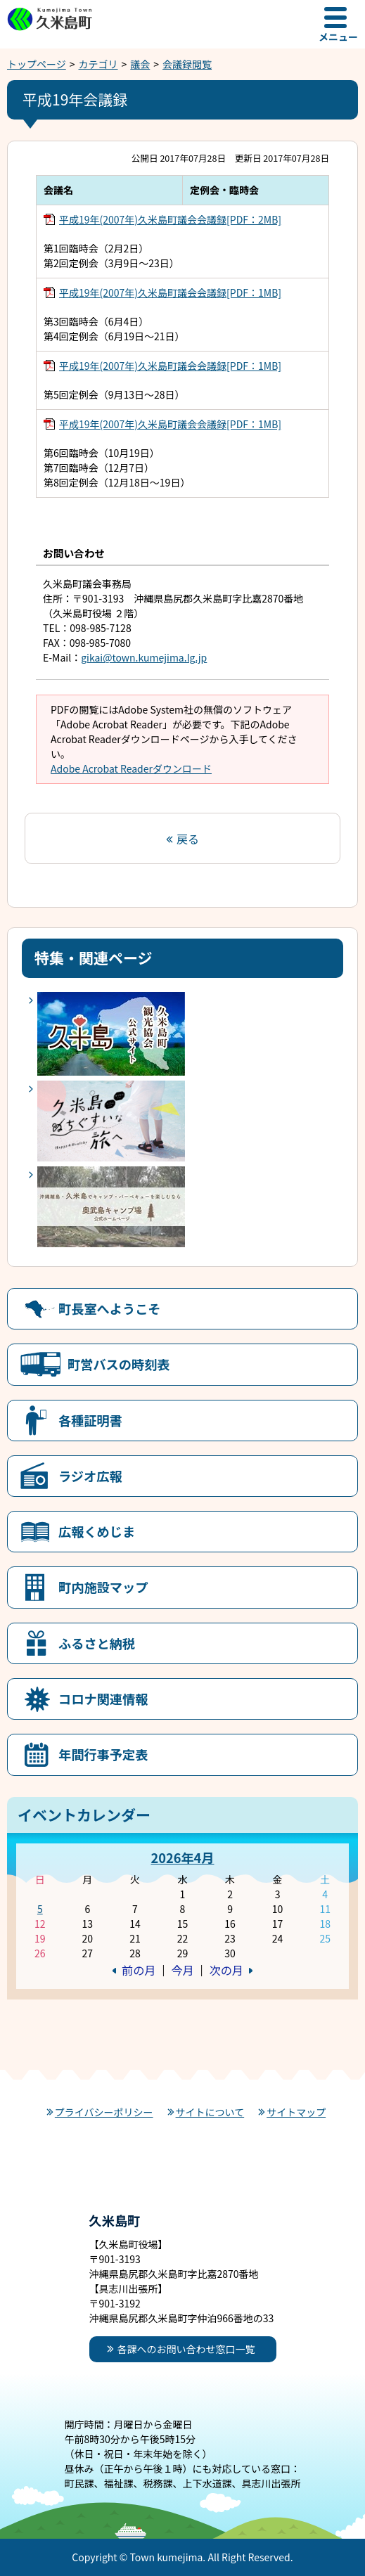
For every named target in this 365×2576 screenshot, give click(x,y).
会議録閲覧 (187, 64)
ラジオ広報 (90, 1476)
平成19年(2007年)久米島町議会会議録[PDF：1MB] (170, 292)
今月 (182, 1970)
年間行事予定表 (103, 1754)
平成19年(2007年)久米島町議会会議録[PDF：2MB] (170, 219)
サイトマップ (296, 2112)
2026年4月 (182, 1857)
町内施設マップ (103, 1587)
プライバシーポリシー (104, 2112)
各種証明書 (90, 1420)
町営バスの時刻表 (119, 1364)
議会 (140, 64)
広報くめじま (96, 1531)
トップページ (36, 64)
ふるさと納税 (96, 1643)
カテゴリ (98, 64)
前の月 (138, 1970)
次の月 (226, 1970)
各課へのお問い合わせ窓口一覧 (186, 2349)
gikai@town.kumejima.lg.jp (144, 657)
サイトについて (210, 2112)
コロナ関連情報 (103, 1698)
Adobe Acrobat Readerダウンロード (131, 768)
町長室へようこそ (109, 1308)
